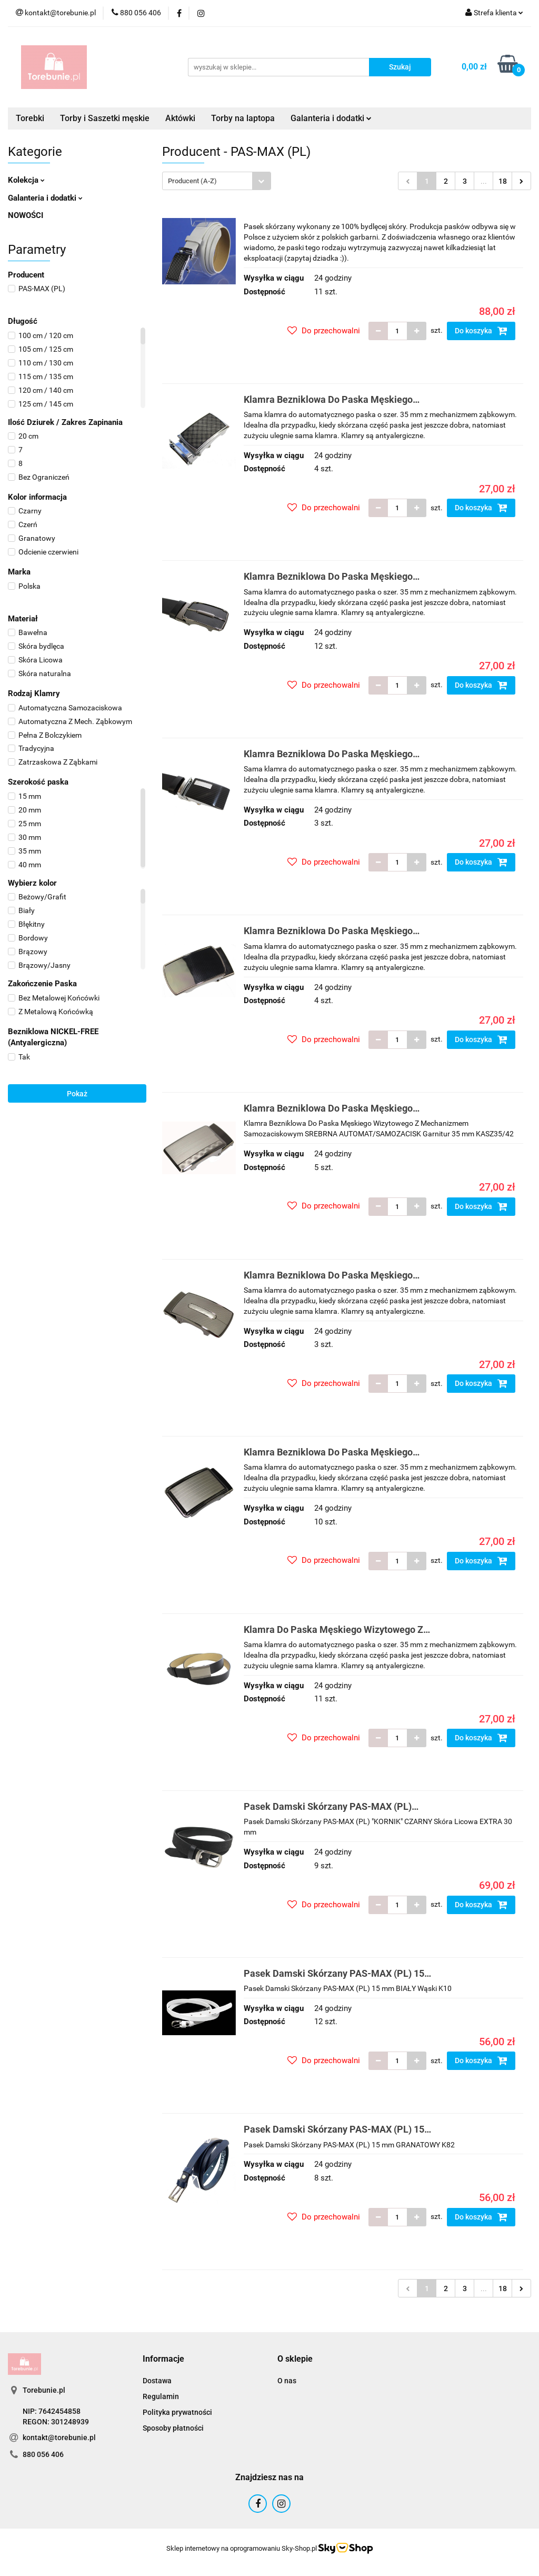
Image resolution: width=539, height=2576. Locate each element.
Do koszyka (481, 330)
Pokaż (77, 1093)
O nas (286, 2380)
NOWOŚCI (25, 215)
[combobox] (216, 181)
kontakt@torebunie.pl (59, 2437)
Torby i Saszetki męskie (104, 118)
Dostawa (157, 2380)
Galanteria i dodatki (331, 118)
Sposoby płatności (173, 2428)
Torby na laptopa (243, 118)
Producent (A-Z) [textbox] (192, 181)
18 (502, 181)
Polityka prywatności (177, 2412)
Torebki (30, 118)
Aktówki (180, 118)
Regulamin (161, 2396)
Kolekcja (26, 180)
